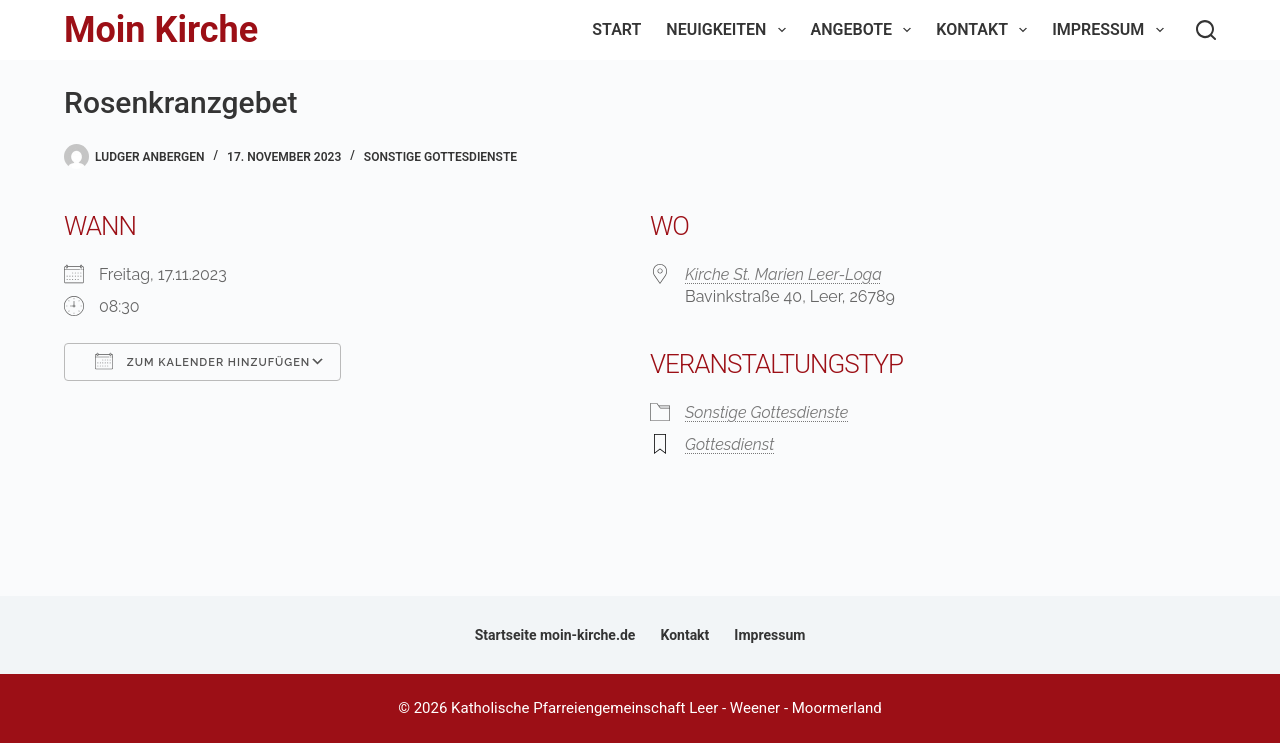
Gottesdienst (729, 444)
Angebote (865, 30)
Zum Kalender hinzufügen (202, 361)
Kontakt (985, 30)
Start (616, 29)
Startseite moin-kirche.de (555, 635)
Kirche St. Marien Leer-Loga (783, 274)
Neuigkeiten (729, 30)
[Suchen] (1206, 30)
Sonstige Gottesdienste (440, 157)
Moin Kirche (161, 30)
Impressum (1111, 30)
